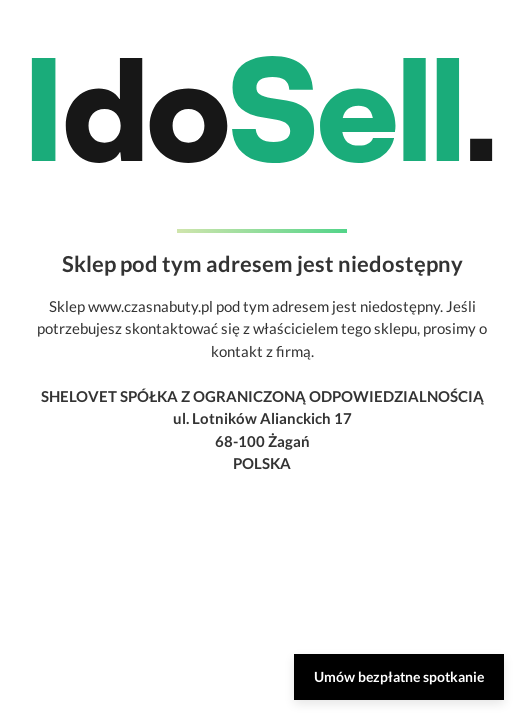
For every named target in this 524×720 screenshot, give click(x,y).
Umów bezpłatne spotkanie (399, 676)
